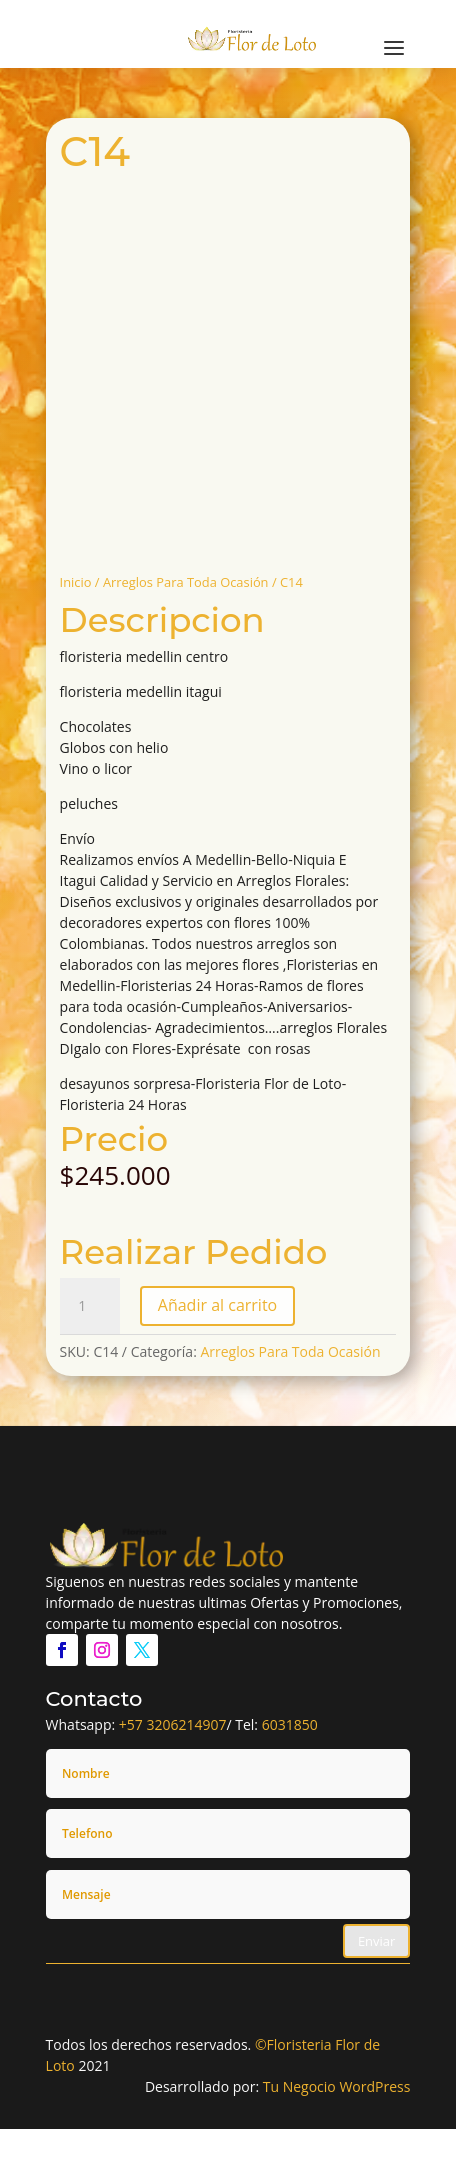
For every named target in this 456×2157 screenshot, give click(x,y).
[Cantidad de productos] (90, 1306)
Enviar (377, 1941)
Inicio (76, 582)
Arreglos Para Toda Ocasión (186, 582)
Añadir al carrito (217, 1305)
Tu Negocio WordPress (337, 2086)
